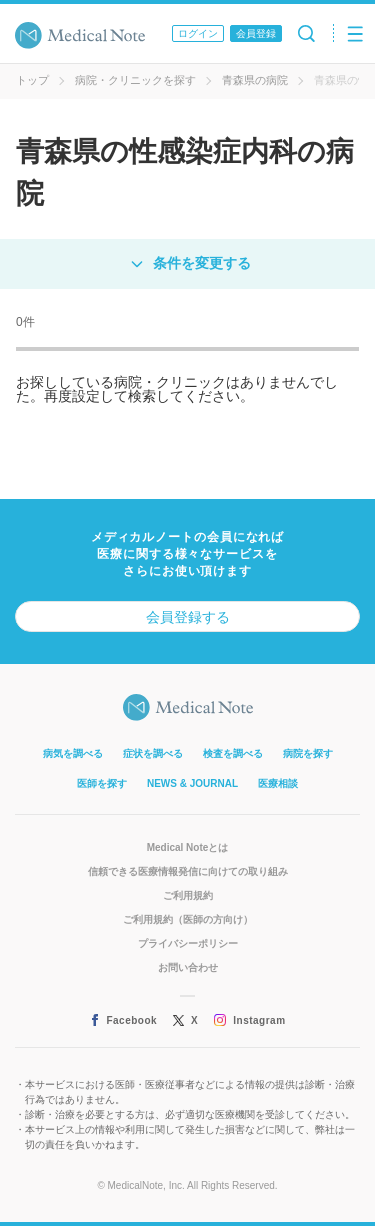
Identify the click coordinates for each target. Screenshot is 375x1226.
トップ (32, 80)
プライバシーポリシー (188, 943)
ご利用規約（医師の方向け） (188, 919)
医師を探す (102, 783)
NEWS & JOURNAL (192, 783)
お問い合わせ (188, 967)
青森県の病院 (255, 80)
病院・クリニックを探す (135, 80)
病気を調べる (73, 753)
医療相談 (278, 783)
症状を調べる (153, 753)
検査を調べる (233, 753)
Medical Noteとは (188, 847)
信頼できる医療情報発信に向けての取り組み (188, 871)
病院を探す (308, 753)
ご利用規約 (188, 895)
